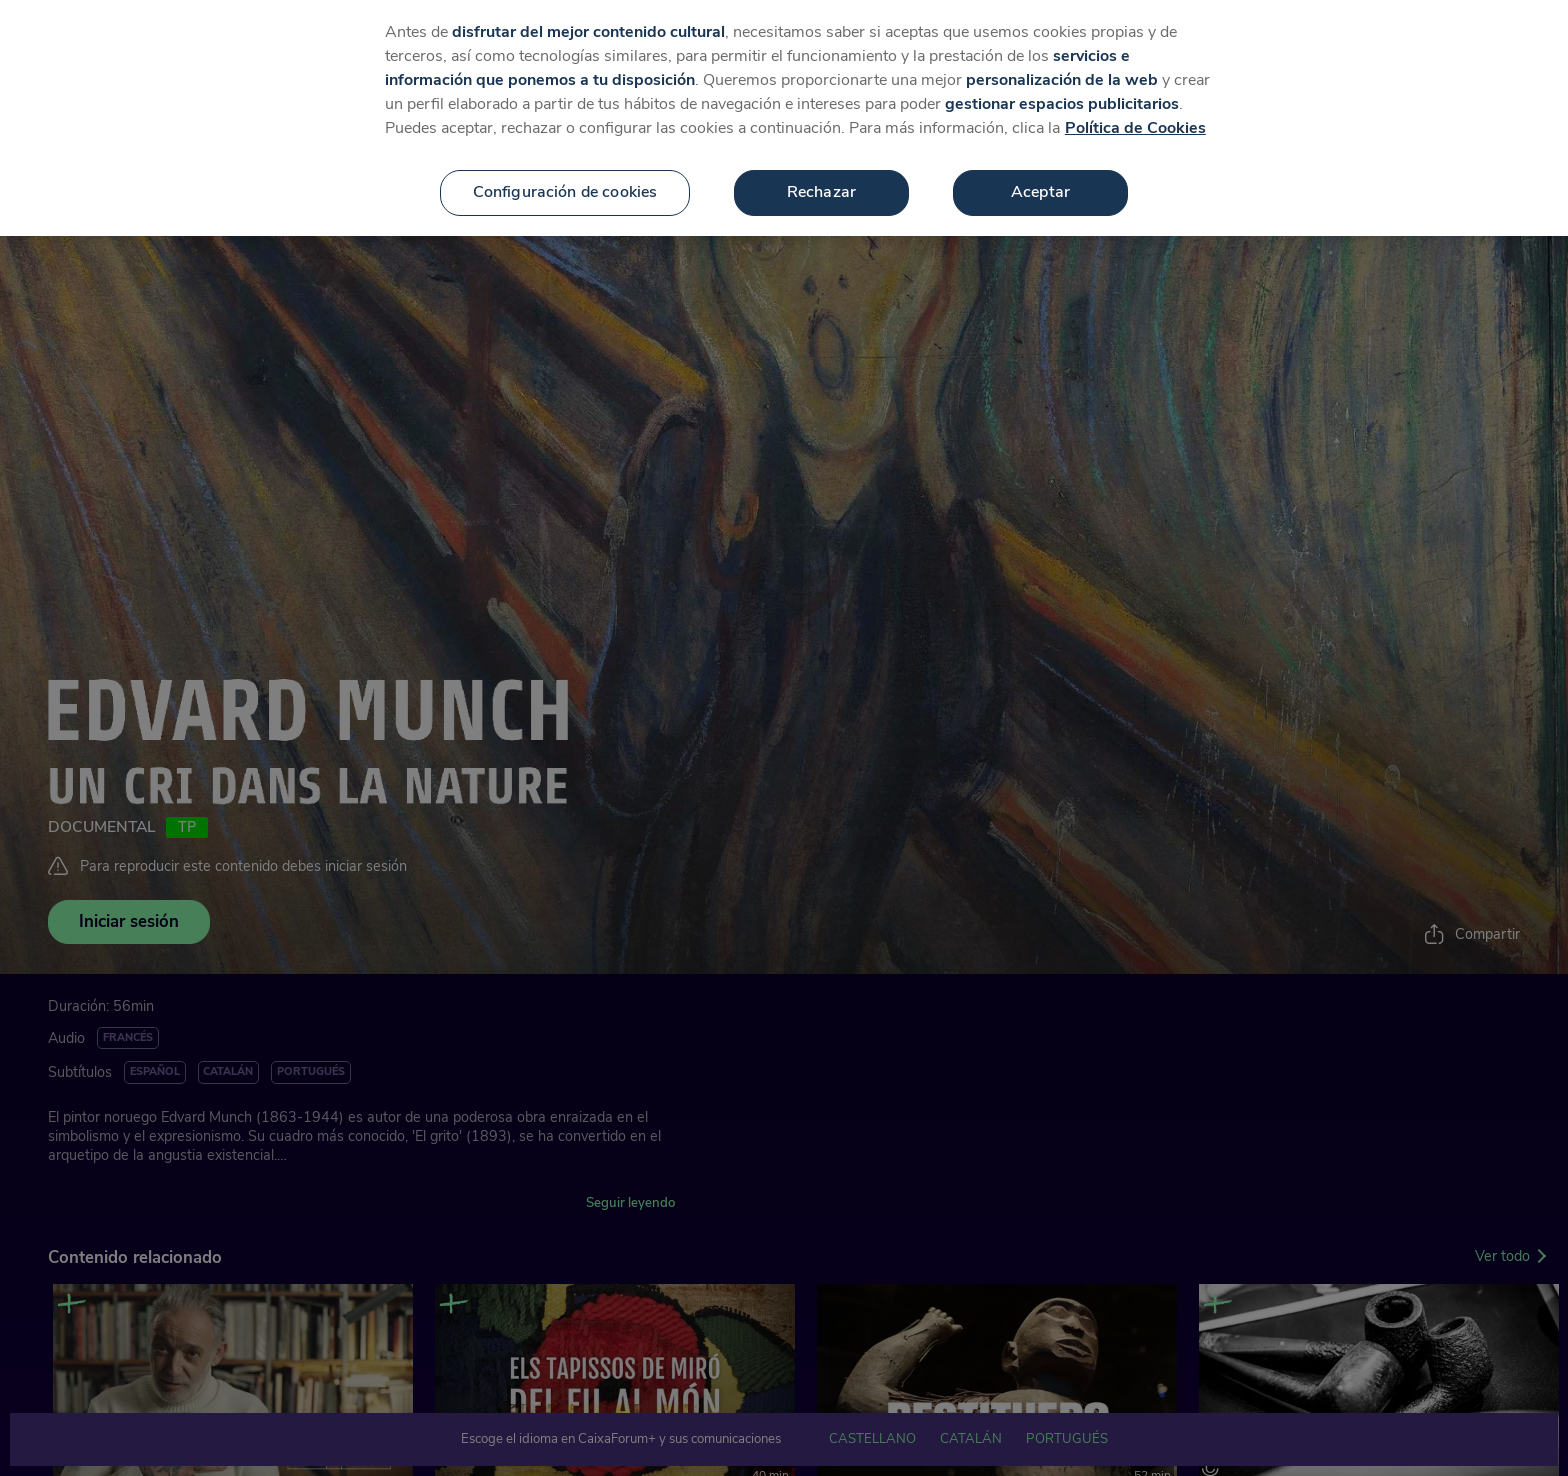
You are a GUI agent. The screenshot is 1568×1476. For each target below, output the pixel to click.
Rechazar (821, 155)
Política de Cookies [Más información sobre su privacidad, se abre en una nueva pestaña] (1135, 91)
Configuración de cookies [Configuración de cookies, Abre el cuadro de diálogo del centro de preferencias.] (565, 155)
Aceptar (1040, 155)
